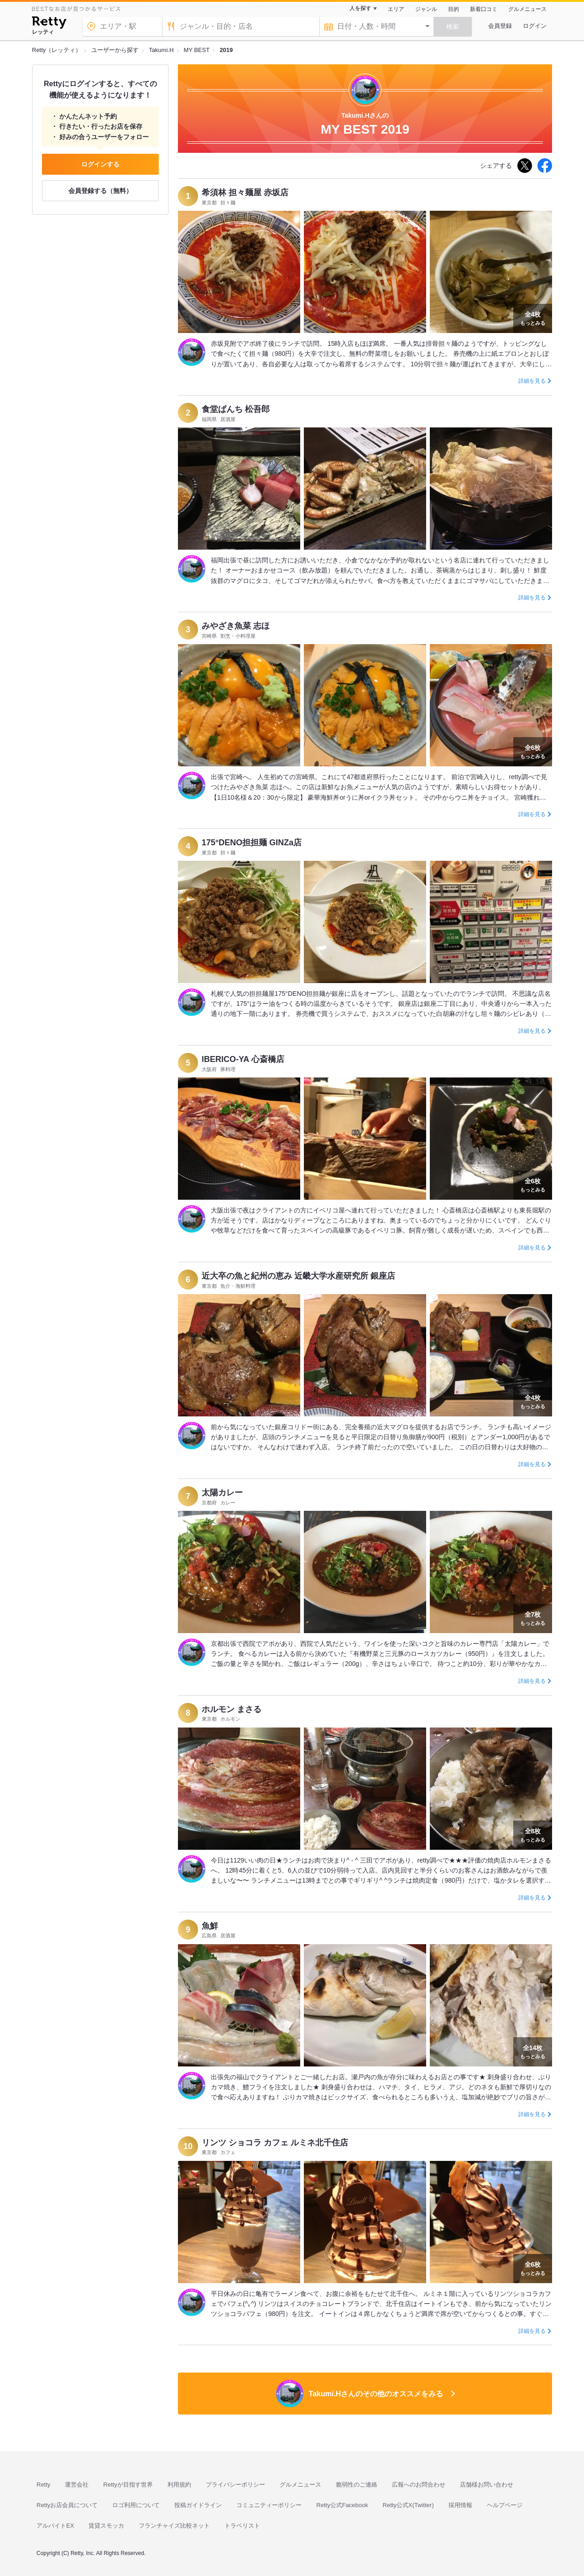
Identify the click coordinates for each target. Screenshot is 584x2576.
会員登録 (500, 25)
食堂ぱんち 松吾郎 (236, 409)
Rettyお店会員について (67, 2505)
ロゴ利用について (136, 2505)
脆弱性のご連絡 (356, 2484)
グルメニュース (527, 9)
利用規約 (179, 2484)
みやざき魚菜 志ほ (236, 625)
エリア (396, 9)
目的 (453, 9)
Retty (43, 2484)
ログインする (100, 164)
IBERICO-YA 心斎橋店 (243, 1059)
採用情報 (460, 2505)
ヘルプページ (504, 2505)
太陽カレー (222, 1492)
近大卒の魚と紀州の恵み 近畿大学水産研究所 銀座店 (298, 1275)
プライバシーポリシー (235, 2484)
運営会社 (77, 2484)
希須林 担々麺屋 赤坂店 (245, 192)
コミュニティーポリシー (269, 2505)
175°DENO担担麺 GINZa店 (252, 842)
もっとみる (532, 317)
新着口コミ (483, 9)
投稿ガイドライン (198, 2505)
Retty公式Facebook (342, 2505)
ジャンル (426, 9)
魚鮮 (210, 1926)
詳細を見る (532, 381)
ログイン (535, 25)
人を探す (360, 8)
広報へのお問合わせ (418, 2484)
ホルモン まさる (231, 1709)
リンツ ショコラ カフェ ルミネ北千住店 (275, 2142)
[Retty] (49, 23)
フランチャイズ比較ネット (174, 2525)
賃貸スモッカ (106, 2525)
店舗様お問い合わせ (486, 2484)
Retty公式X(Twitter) (408, 2505)
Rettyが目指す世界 (127, 2484)
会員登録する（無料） (100, 190)
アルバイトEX (55, 2525)
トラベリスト (242, 2525)
